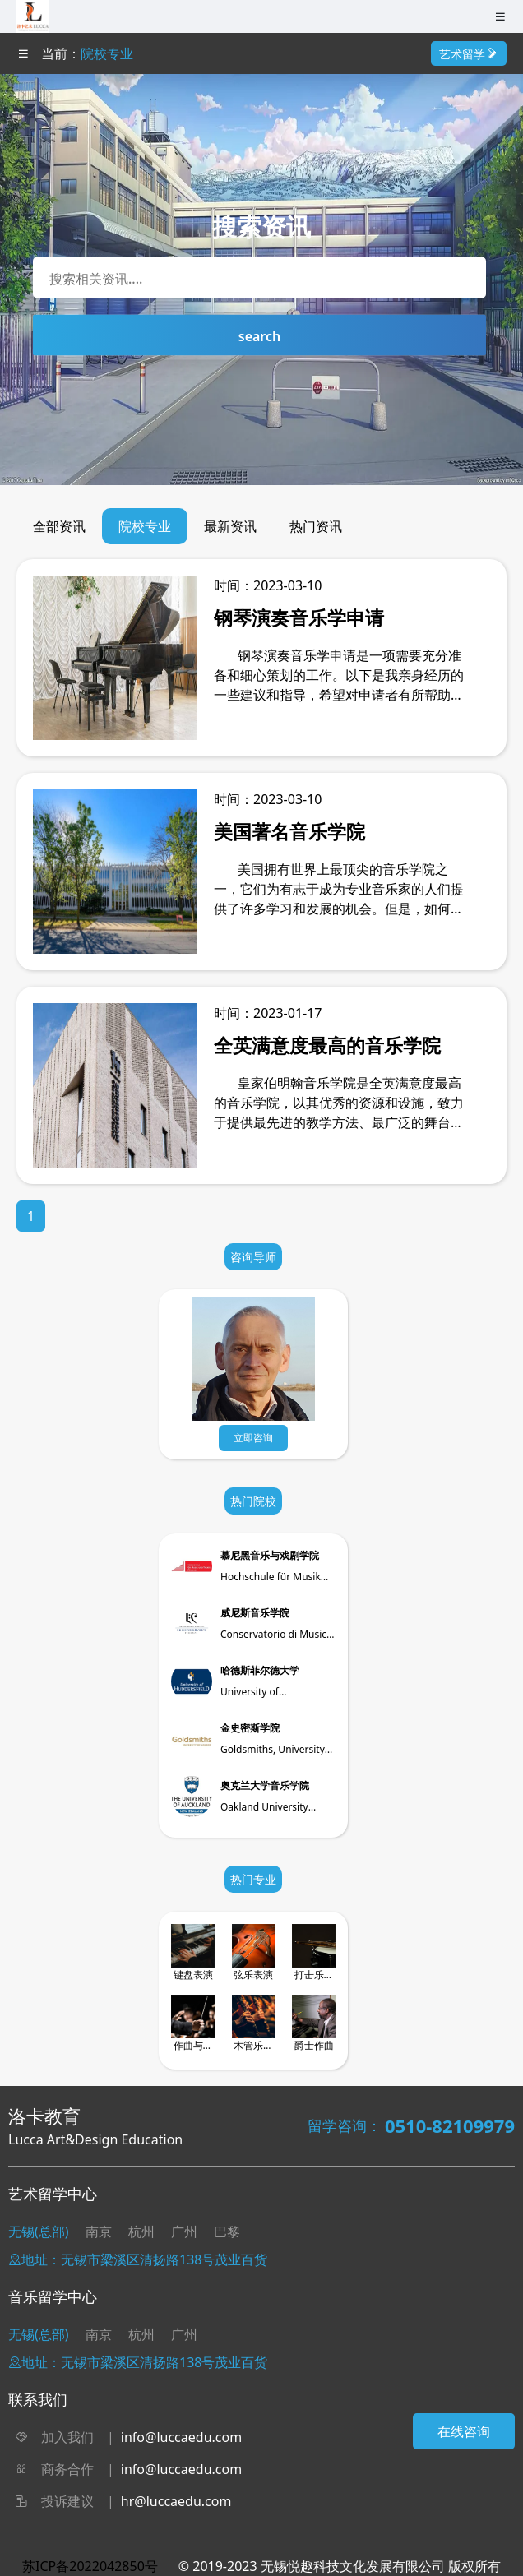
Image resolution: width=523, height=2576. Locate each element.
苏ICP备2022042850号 (90, 2566)
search (259, 336)
